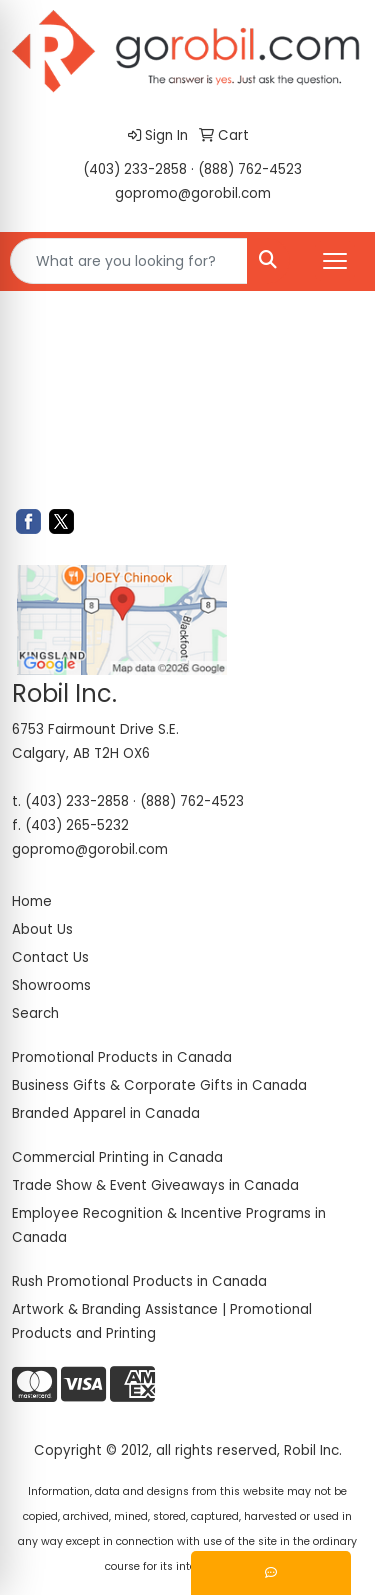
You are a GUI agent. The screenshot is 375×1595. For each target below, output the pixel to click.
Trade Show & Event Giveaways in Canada (155, 1185)
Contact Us (50, 957)
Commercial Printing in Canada (117, 1157)
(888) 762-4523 (250, 169)
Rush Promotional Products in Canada (139, 1281)
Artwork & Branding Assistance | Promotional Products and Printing (162, 1321)
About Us (42, 929)
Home (32, 901)
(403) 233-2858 (135, 169)
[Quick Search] (129, 261)
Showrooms (51, 985)
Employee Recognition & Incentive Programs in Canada (169, 1225)
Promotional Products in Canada (122, 1057)
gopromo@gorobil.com (193, 193)
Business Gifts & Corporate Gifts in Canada (159, 1085)
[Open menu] (335, 261)
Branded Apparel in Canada (106, 1113)
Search (35, 1013)
